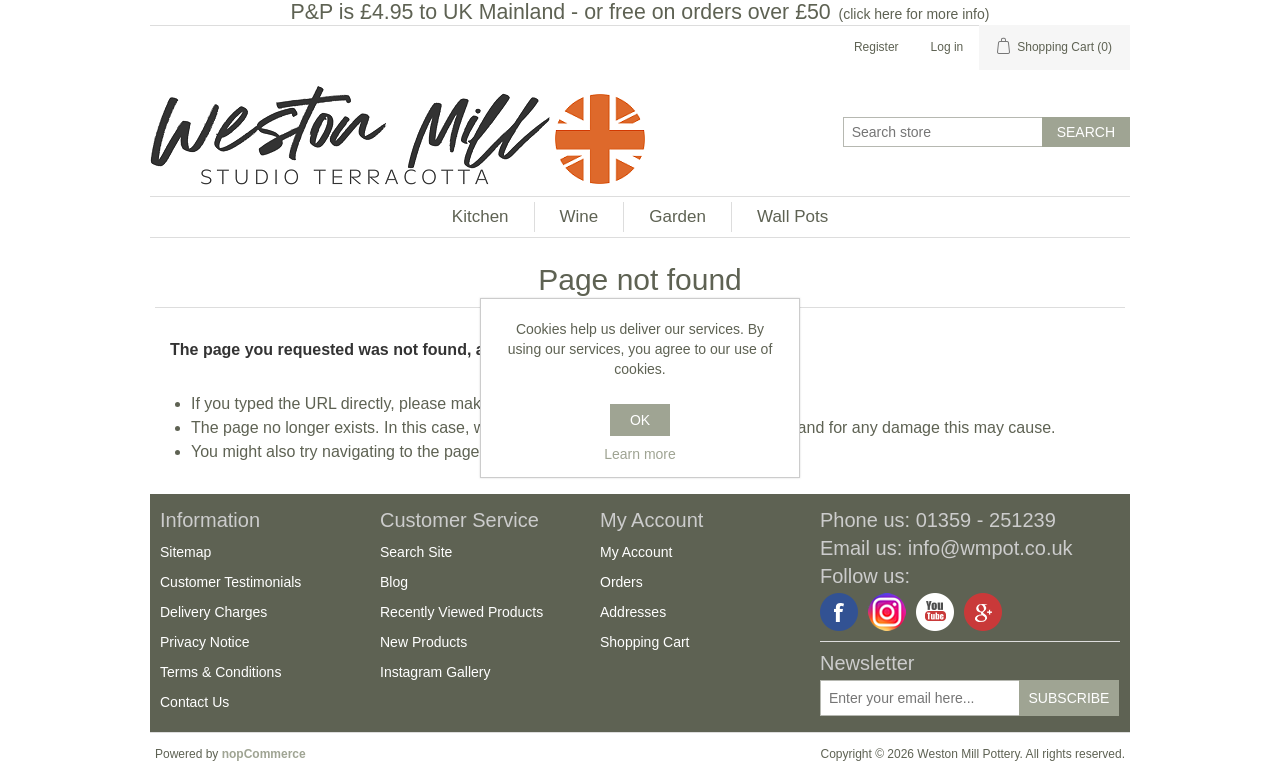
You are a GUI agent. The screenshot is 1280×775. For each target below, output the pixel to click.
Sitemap (185, 552)
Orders (621, 582)
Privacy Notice (204, 642)
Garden (677, 216)
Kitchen (480, 216)
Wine (579, 216)
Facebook (839, 612)
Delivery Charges (213, 612)
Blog (394, 582)
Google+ (983, 612)
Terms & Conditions (220, 672)
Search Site (416, 552)
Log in (947, 47)
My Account (636, 552)
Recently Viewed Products (461, 612)
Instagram (887, 612)
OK (640, 420)
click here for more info (914, 14)
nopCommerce (264, 754)
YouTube (935, 612)
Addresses (633, 612)
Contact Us (194, 702)
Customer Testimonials (230, 582)
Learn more (640, 454)
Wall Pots (792, 216)
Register (876, 47)
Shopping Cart (645, 642)
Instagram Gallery (435, 672)
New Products (423, 642)
